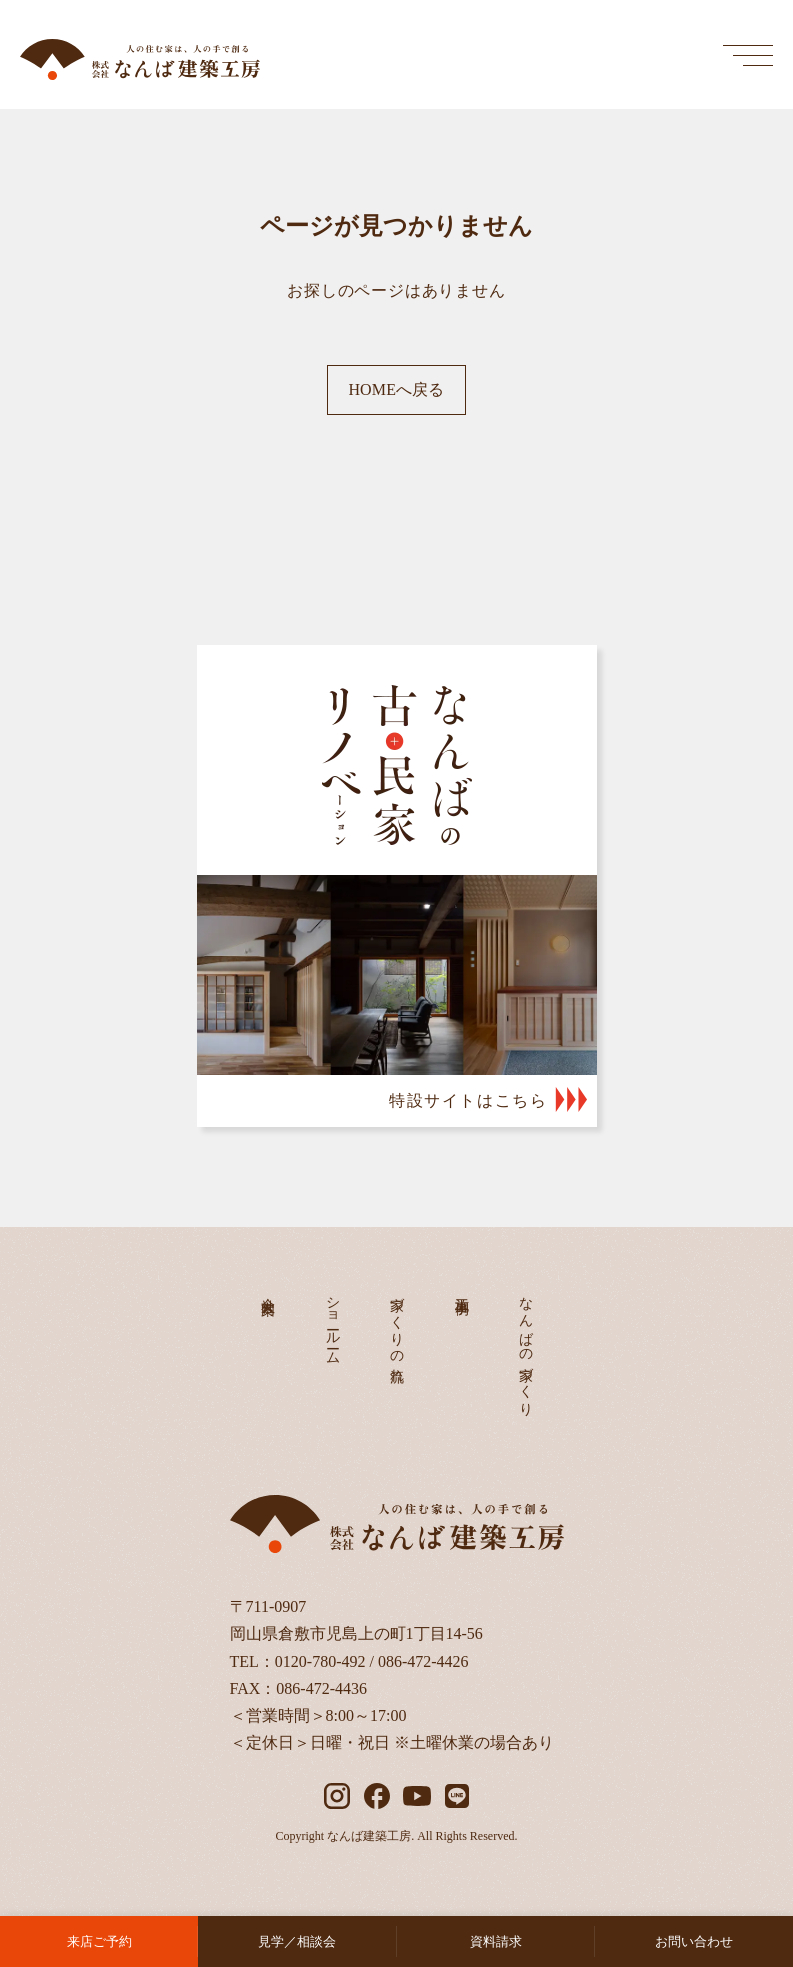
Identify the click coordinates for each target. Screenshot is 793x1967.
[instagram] (337, 1796)
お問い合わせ (694, 1941)
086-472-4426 (423, 1661)
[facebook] (377, 1796)
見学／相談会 (297, 1941)
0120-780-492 (320, 1661)
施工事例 (461, 1290)
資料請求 (496, 1941)
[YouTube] (417, 1796)
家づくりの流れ (397, 1332)
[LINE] (457, 1796)
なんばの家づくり (526, 1348)
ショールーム (332, 1323)
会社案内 (268, 1290)
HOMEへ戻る (396, 389)
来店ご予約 (99, 1941)
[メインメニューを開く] (748, 55)
